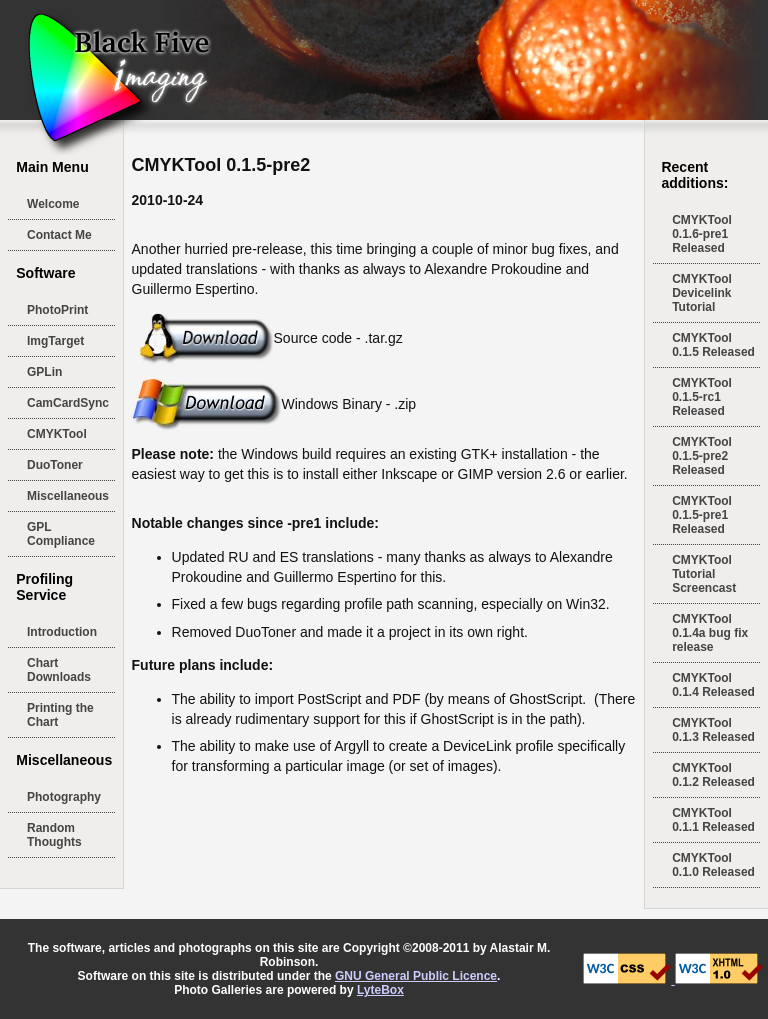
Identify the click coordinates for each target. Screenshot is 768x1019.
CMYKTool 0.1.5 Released (713, 345)
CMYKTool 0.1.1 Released (713, 820)
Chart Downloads (59, 670)
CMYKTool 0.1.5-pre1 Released (702, 515)
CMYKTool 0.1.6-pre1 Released (702, 234)
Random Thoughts (54, 835)
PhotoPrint (57, 310)
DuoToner (55, 465)
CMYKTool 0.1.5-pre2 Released (702, 456)
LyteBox (380, 990)
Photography (64, 797)
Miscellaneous (68, 496)
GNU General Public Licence (416, 976)
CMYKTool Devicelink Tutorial (702, 293)
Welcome (53, 204)
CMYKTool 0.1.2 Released (713, 775)
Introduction (62, 632)
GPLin (44, 372)
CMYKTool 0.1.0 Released (713, 865)
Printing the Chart (60, 715)
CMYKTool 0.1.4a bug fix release (710, 633)
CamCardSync (68, 403)
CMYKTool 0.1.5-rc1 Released (702, 397)
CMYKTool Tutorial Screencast (704, 574)
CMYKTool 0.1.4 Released (713, 685)
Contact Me (59, 235)
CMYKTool (57, 434)
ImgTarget (55, 341)
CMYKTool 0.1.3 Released (713, 730)
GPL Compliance (61, 534)
